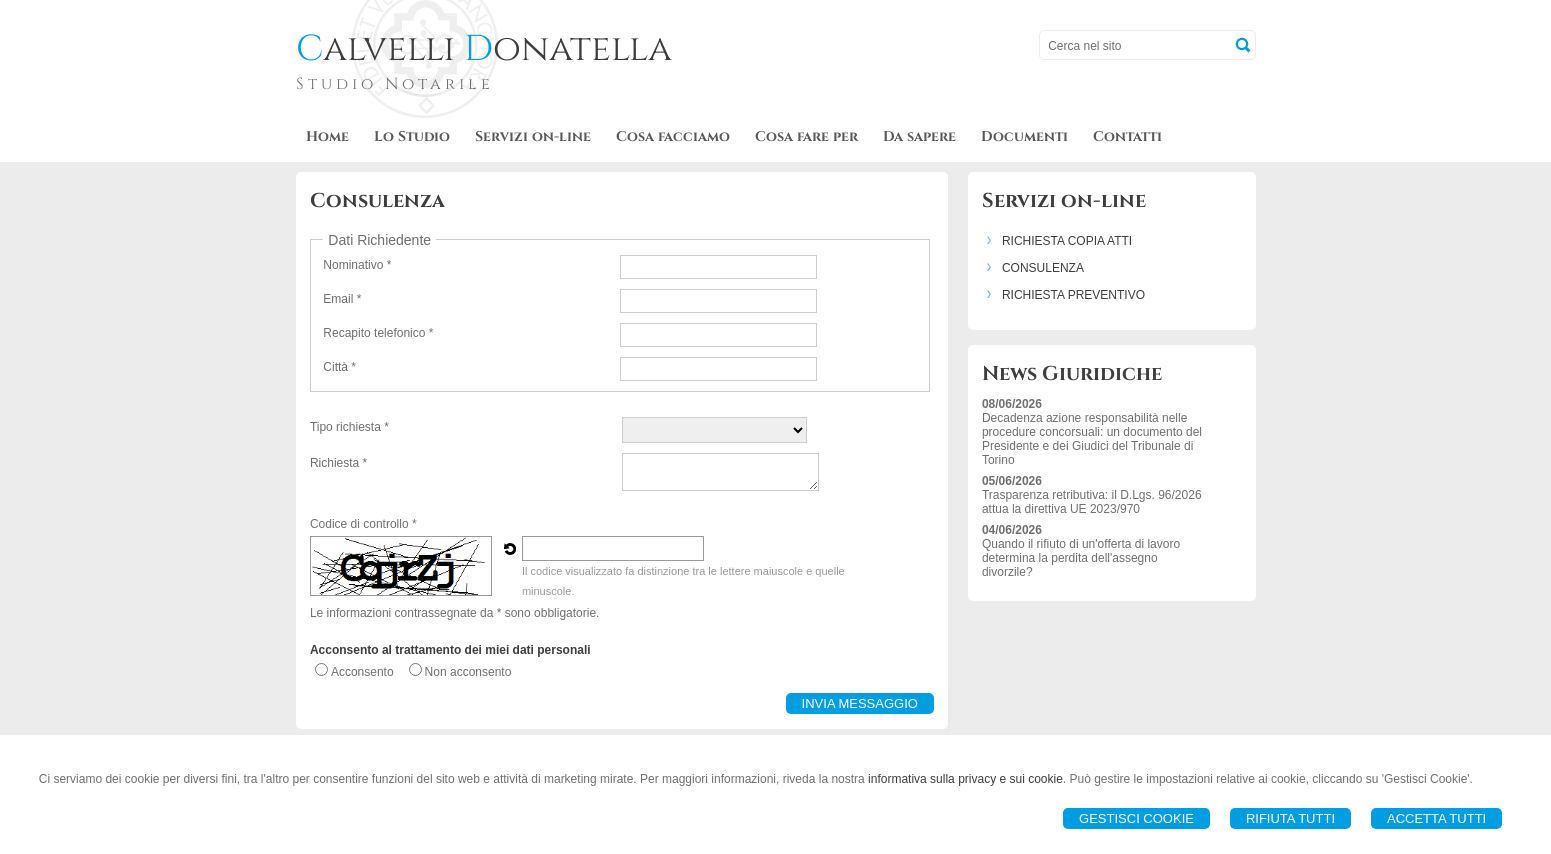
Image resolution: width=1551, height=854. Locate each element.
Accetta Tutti (1436, 818)
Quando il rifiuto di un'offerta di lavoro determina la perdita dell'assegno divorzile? (1081, 558)
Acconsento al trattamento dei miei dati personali (450, 650)
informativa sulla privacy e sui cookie (965, 779)
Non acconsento (468, 672)
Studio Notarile (395, 84)
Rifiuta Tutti (1290, 818)
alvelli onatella (484, 49)
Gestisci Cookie (1136, 818)
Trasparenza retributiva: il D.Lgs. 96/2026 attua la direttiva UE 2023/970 (1092, 502)
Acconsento (362, 672)
